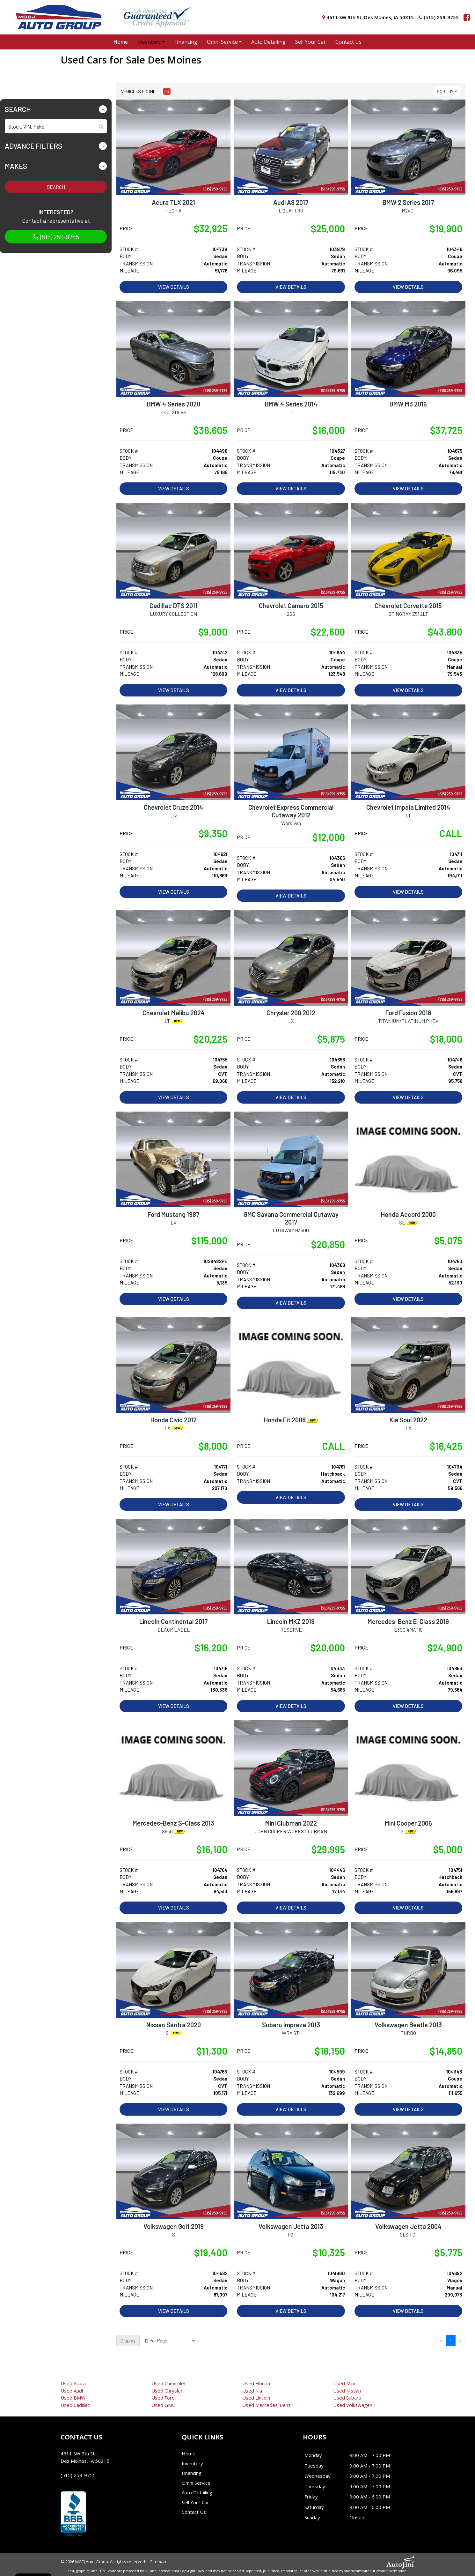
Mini (344, 2383)
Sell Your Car (195, 2502)
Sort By (445, 91)
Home (188, 2453)
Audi (72, 2390)
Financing (191, 2473)
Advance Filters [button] (33, 146)
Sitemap (158, 2562)
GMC (163, 2405)
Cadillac (75, 2405)
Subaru (347, 2397)
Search (56, 187)
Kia (252, 2390)
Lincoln (256, 2397)
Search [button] (18, 109)
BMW (73, 2397)
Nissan (347, 2390)
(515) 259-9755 (56, 237)
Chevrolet (168, 2383)
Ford (163, 2397)
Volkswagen (352, 2405)
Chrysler (167, 2390)
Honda (256, 2383)
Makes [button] (16, 166)
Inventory (192, 2463)
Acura (73, 2383)
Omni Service (196, 2483)
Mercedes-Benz (266, 2405)
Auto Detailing (197, 2492)
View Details (173, 287)
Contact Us (194, 2512)
